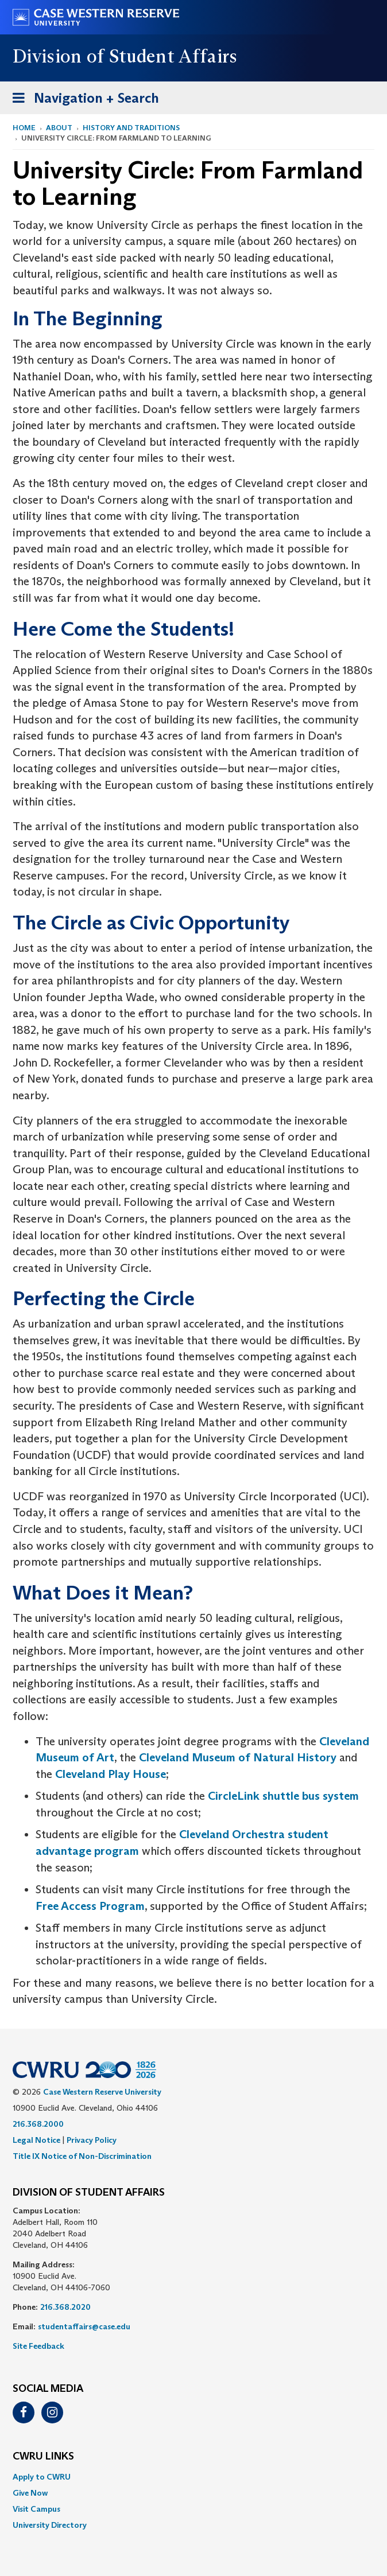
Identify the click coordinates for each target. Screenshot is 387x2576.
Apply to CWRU (42, 2477)
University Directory (50, 2525)
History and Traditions (131, 127)
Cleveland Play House (110, 1774)
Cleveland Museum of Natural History (237, 1757)
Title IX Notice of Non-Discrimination (82, 2156)
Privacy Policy (92, 2140)
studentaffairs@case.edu (84, 2326)
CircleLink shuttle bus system (283, 1796)
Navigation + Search (82, 100)
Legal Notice (36, 2140)
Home (24, 127)
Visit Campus (36, 2509)
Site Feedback (38, 2346)
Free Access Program (90, 1906)
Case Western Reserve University (102, 2092)
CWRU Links (43, 2456)
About (59, 127)
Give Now (30, 2493)
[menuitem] (193, 2477)
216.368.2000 (38, 2124)
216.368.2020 (65, 2307)
